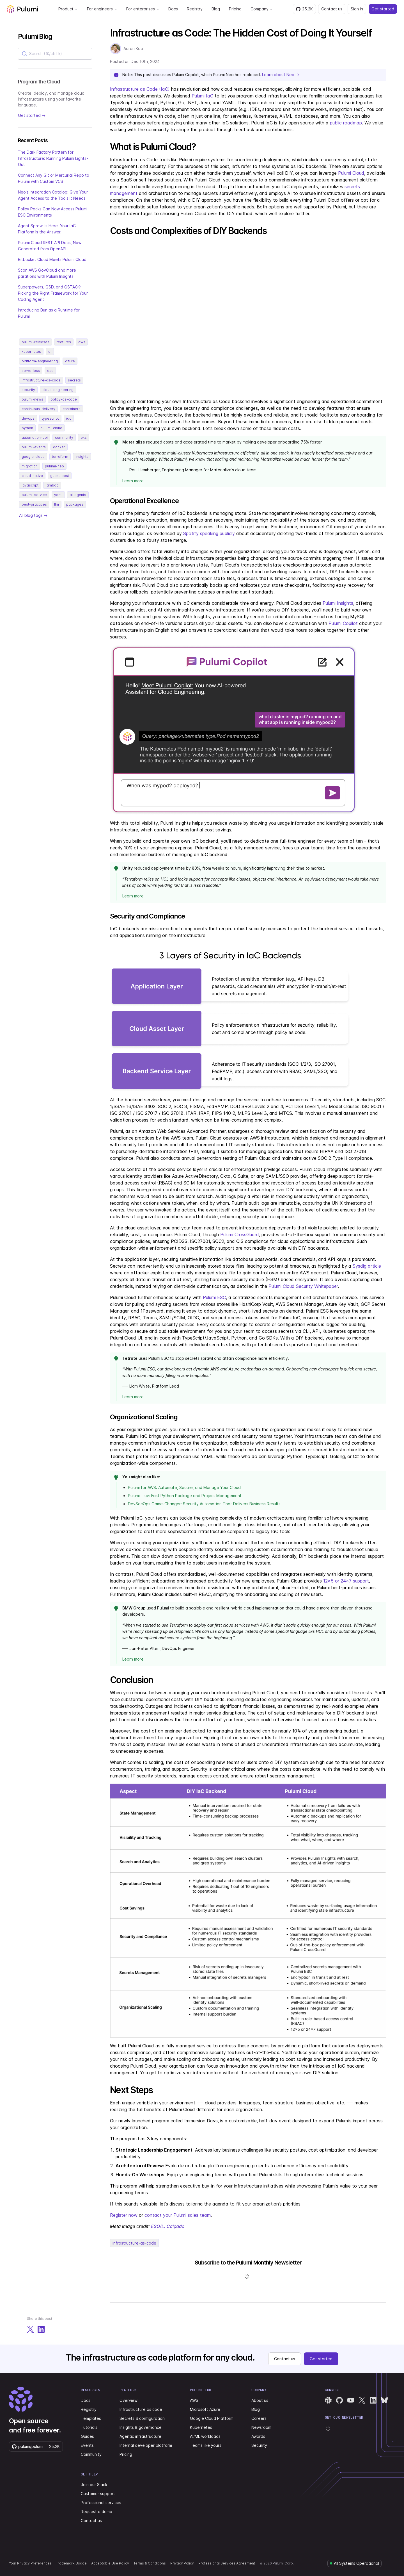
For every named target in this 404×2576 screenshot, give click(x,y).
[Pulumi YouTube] (350, 2400)
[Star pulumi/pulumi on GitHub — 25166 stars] (304, 9)
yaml (58, 495)
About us (259, 2400)
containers (72, 409)
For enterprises (142, 8)
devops (28, 418)
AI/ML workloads (205, 2436)
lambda (52, 485)
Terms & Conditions (150, 2563)
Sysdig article (367, 1266)
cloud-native (32, 476)
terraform (60, 456)
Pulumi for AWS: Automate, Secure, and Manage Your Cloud (184, 1487)
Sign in (357, 8)
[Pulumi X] (362, 2400)
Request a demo (96, 2511)
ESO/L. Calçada (167, 2226)
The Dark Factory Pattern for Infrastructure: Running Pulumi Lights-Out (53, 158)
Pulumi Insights (338, 603)
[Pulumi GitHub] (339, 2400)
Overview (128, 2400)
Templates (91, 2418)
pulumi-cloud (51, 428)
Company (262, 8)
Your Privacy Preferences (30, 2563)
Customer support (98, 2493)
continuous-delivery (38, 409)
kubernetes (31, 351)
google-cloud (33, 456)
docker (59, 447)
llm (56, 504)
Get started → (31, 115)
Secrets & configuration (142, 2418)
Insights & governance (141, 2427)
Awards (258, 2436)
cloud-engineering (58, 390)
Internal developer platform (146, 2445)
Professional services (101, 2502)
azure (70, 361)
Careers (259, 2418)
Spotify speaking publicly (209, 533)
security (28, 390)
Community (91, 2454)
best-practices (34, 504)
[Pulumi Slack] (328, 2400)
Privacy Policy (182, 2563)
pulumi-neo (54, 466)
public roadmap (346, 123)
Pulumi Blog (35, 36)
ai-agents (78, 495)
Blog (216, 8)
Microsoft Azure (205, 2409)
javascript (30, 485)
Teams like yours (205, 2445)
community (64, 437)
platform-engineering (40, 361)
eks (84, 437)
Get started (382, 8)
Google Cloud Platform (211, 2418)
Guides (87, 2436)
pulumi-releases (35, 342)
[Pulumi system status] (354, 2563)
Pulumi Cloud (351, 173)
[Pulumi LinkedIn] (373, 2400)
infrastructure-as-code (41, 380)
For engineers (102, 8)
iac (68, 418)
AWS (194, 2400)
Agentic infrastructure (140, 2436)
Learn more (133, 480)
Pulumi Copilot (343, 623)
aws (81, 342)
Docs (173, 8)
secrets (74, 380)
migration (30, 466)
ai (49, 351)
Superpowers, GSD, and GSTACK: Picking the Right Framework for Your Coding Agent (53, 293)
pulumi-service (34, 495)
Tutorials (89, 2427)
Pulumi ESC (214, 1297)
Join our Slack (94, 2484)
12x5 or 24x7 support (346, 1581)
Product (68, 8)
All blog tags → (33, 515)
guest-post (59, 476)
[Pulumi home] (22, 9)
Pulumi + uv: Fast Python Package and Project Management (185, 1495)
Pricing (235, 8)
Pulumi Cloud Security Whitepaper (303, 1286)
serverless (31, 371)
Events (87, 2445)
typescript (50, 418)
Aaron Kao (133, 48)
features (64, 342)
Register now (123, 2215)
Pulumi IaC (202, 96)
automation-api (35, 437)
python (27, 428)
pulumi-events (34, 447)
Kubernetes (201, 2427)
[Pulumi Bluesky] (384, 2400)
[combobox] (55, 54)
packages (74, 504)
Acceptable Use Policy (110, 2563)
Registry (195, 8)
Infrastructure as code (141, 2409)
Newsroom (261, 2427)
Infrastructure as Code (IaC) (140, 89)
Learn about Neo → (280, 74)
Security (259, 2445)
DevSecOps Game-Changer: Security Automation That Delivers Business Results (204, 1503)
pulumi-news (32, 399)
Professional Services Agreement (226, 2563)
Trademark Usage (71, 2563)
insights (81, 456)
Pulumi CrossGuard (239, 1234)
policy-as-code (63, 399)
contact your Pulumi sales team (177, 2215)
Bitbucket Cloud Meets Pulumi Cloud (52, 259)
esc (50, 371)
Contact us (331, 8)
